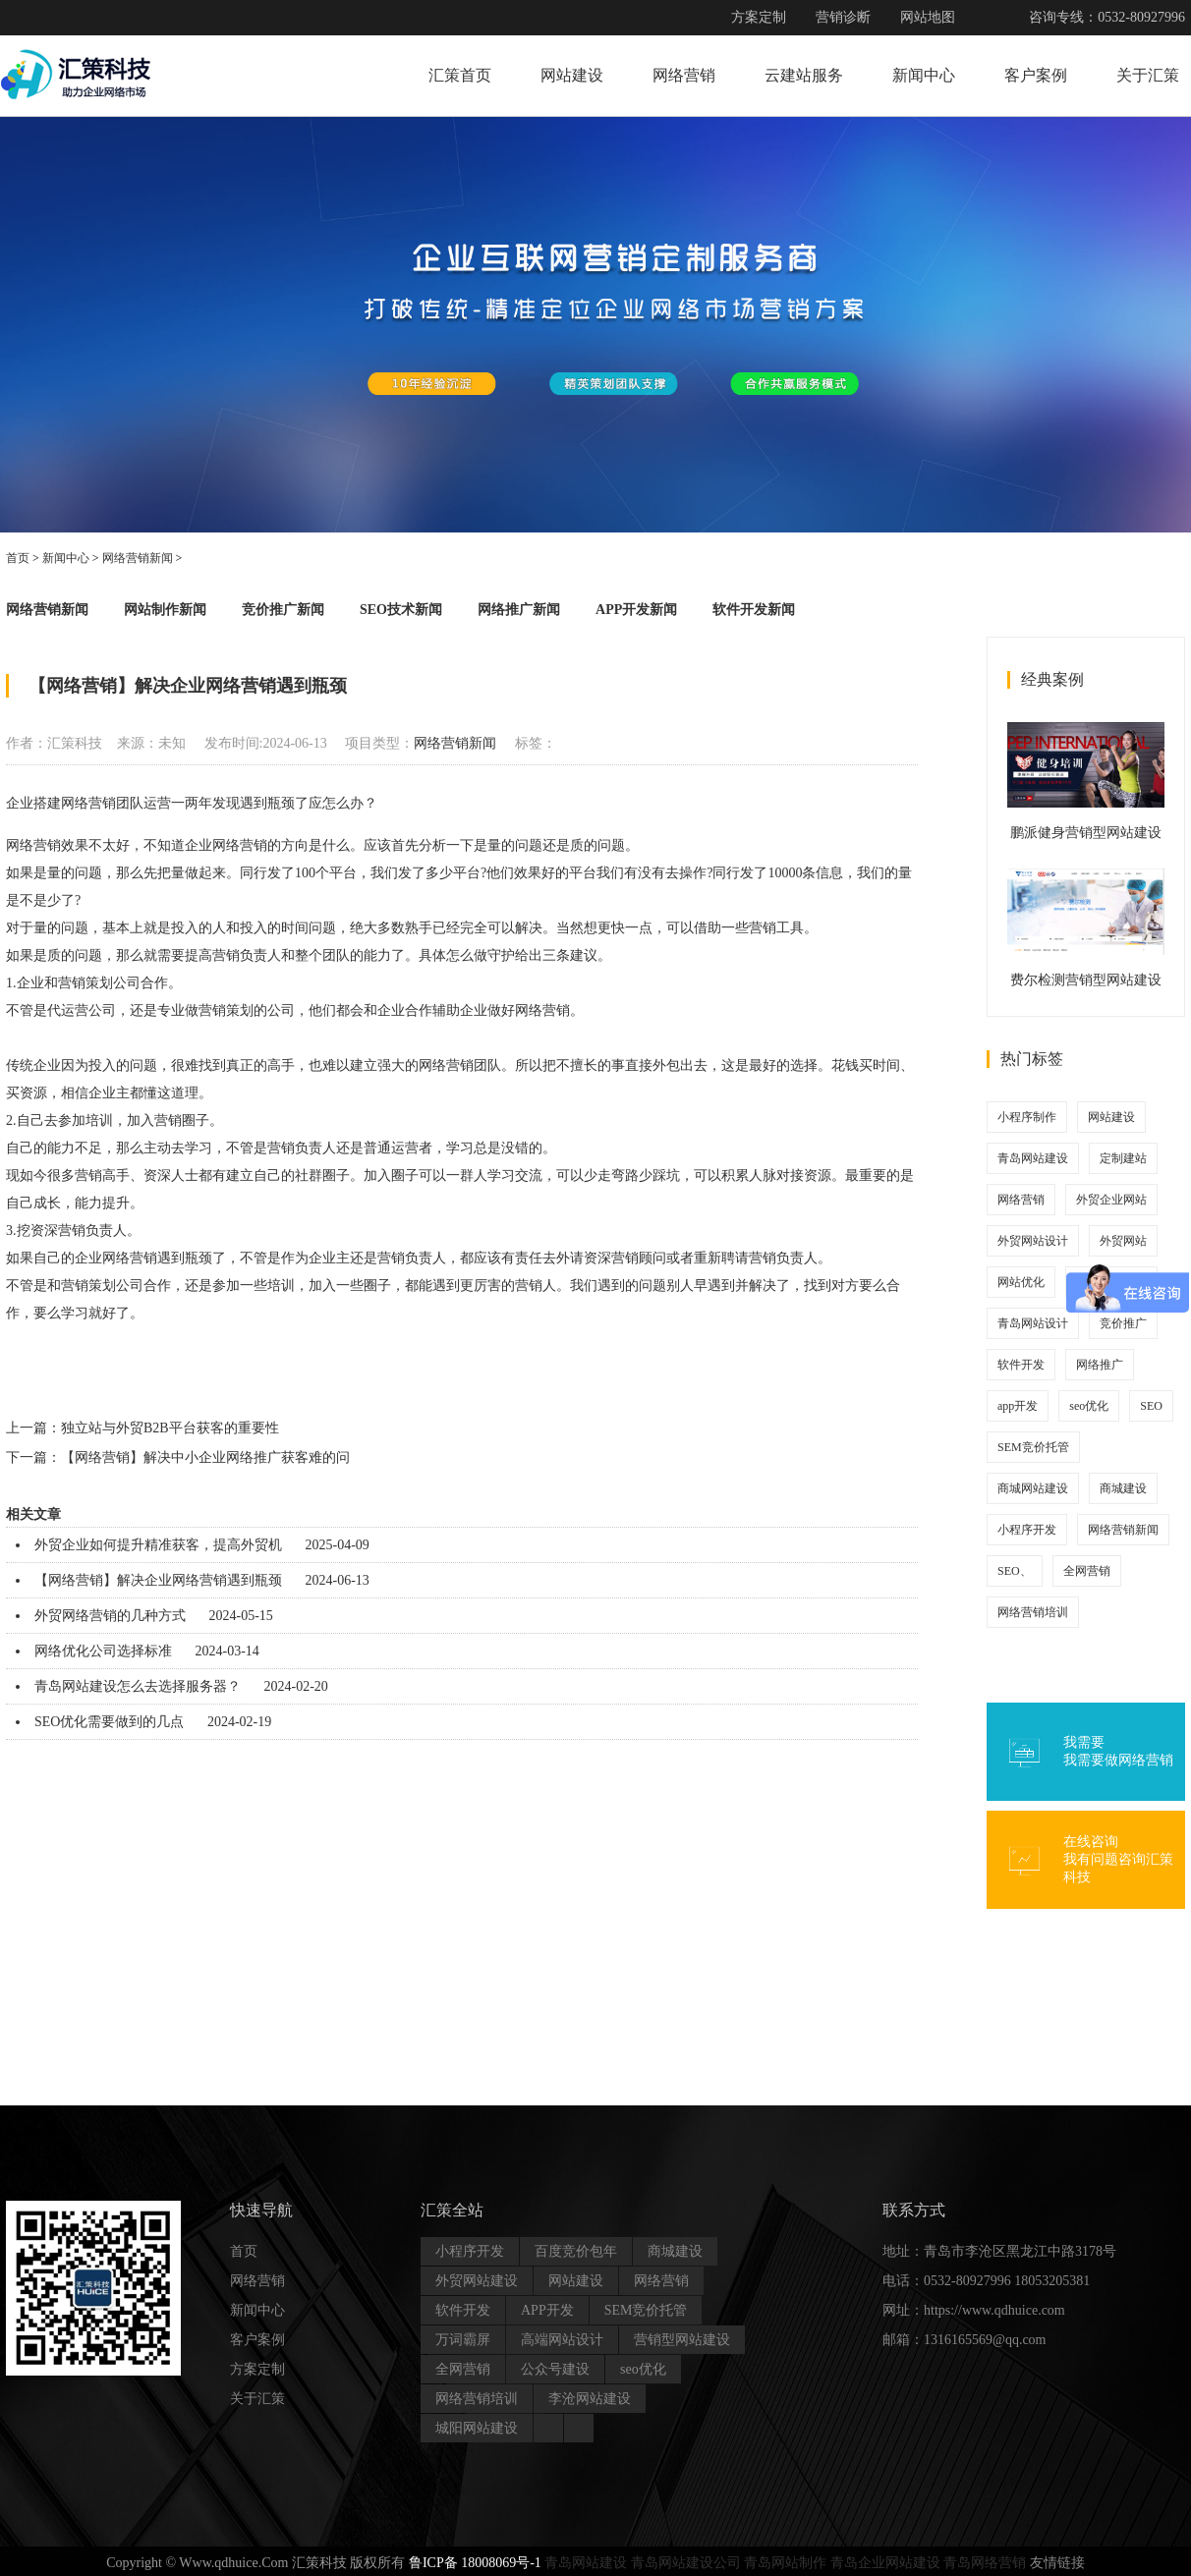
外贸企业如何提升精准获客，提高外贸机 (158, 1545)
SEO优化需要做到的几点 (109, 1721)
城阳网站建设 (476, 2428)
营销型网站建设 (682, 2339)
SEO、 (1014, 1571)
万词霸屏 (462, 2339)
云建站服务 (804, 75)
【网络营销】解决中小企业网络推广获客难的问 (205, 1457)
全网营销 (1086, 1571)
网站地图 (927, 17)
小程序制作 (1026, 1117)
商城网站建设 (1032, 1488)
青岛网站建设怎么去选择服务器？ (137, 1686)
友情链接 (1057, 2562)
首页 (17, 558)
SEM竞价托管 (1033, 1447)
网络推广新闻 (519, 609)
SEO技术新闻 (401, 609)
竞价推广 (1123, 1323)
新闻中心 (923, 75)
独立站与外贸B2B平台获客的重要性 (170, 1428)
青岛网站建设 (1032, 1158)
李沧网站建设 (589, 2398)
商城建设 (1123, 1488)
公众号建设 (555, 2369)
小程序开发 (1026, 1530)
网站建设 (571, 75)
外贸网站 (1123, 1241)
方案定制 (758, 17)
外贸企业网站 (1111, 1199)
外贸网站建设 (476, 2280)
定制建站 (1123, 1158)
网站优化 (1021, 1282)
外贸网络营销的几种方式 (110, 1615)
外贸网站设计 (1032, 1241)
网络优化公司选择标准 (103, 1651)
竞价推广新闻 (283, 609)
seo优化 (1088, 1406)
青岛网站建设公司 (686, 2562)
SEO (1151, 1406)
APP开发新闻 (636, 609)
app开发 (1017, 1406)
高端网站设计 (562, 2339)
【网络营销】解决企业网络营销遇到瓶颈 (158, 1580)
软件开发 (1021, 1365)
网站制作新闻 (165, 609)
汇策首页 (459, 75)
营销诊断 (843, 17)
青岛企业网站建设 (885, 2562)
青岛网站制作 (785, 2562)
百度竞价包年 (576, 2251)
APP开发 (547, 2310)
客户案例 (1035, 75)
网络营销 (683, 75)
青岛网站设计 (1032, 1323)
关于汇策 (1147, 75)
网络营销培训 (1032, 1612)
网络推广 (1099, 1365)
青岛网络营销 (984, 2562)
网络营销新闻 (137, 558)
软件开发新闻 (753, 609)
